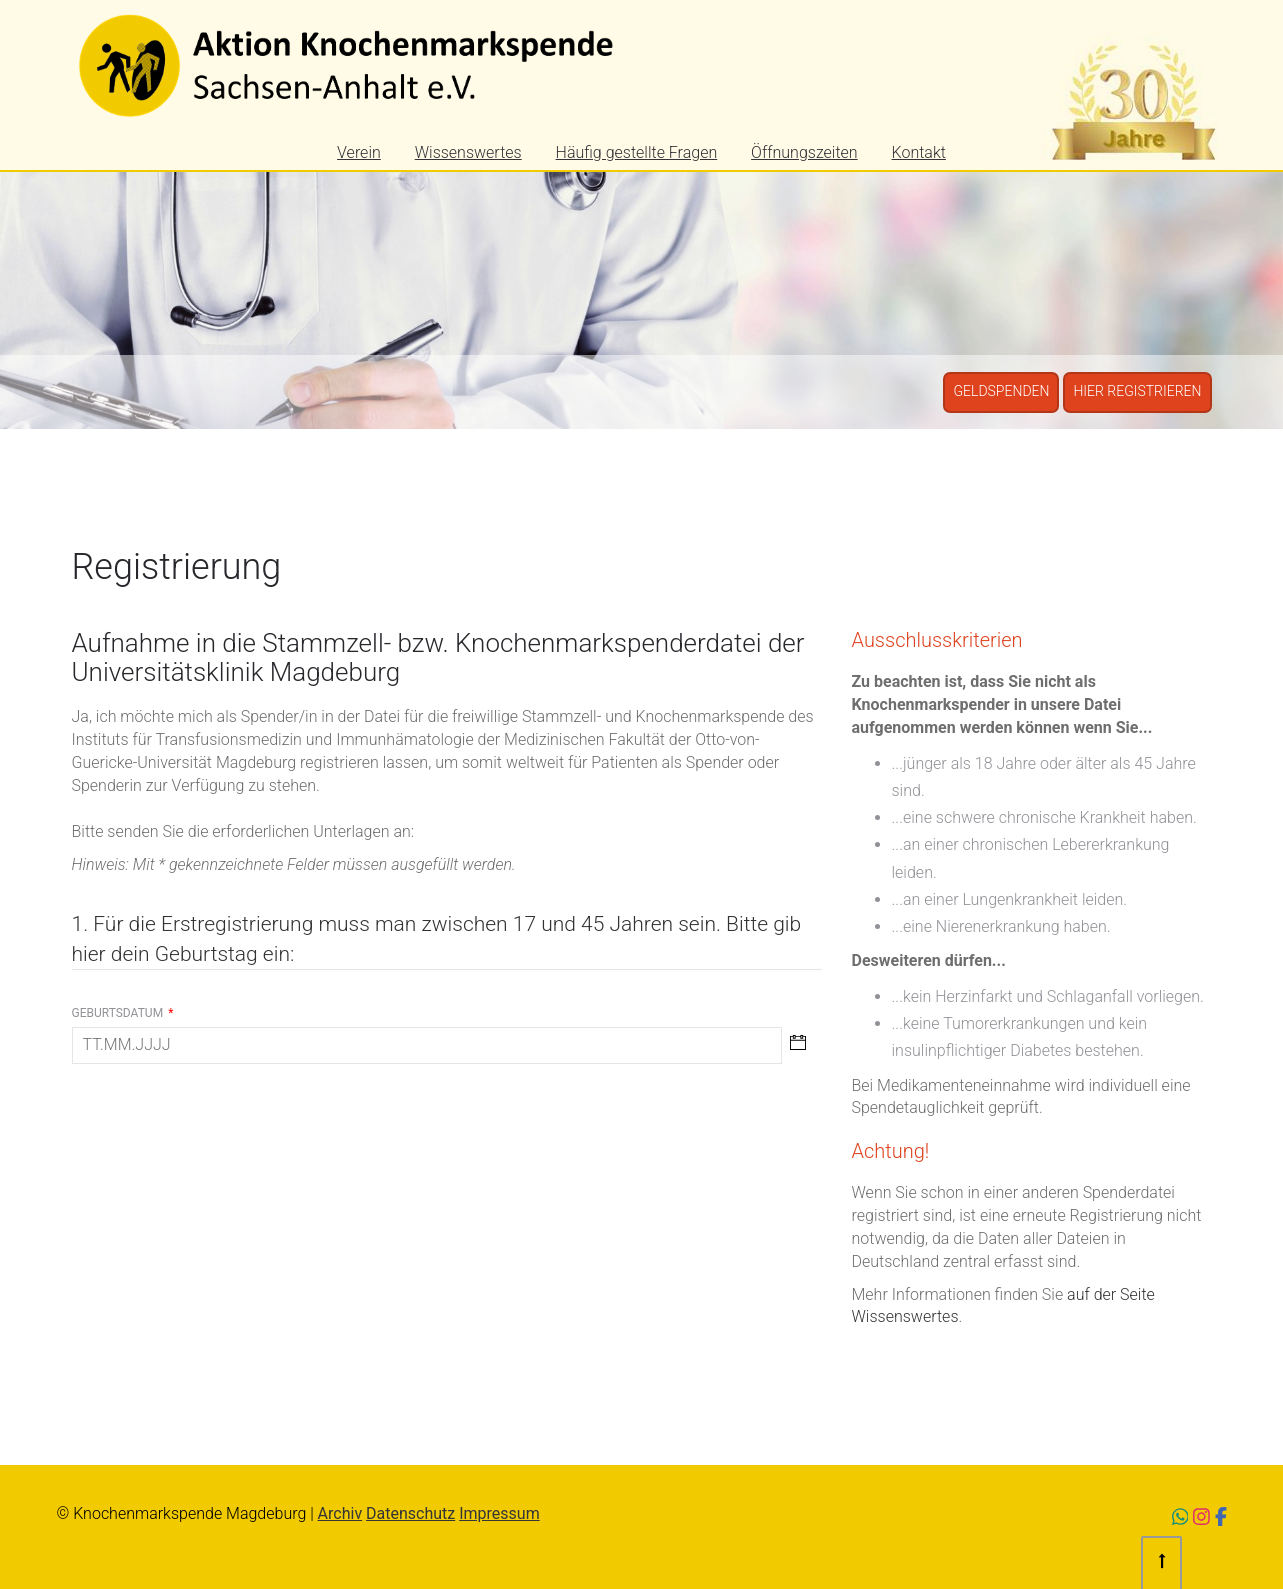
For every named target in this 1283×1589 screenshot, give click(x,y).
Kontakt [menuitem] (919, 152)
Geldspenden (1001, 391)
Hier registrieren (1137, 391)
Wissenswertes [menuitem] (468, 152)
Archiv (340, 1513)
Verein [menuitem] (359, 152)
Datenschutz (410, 1513)
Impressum (499, 1513)
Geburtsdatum (123, 1013)
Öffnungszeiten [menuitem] (804, 152)
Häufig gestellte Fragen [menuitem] (637, 152)
